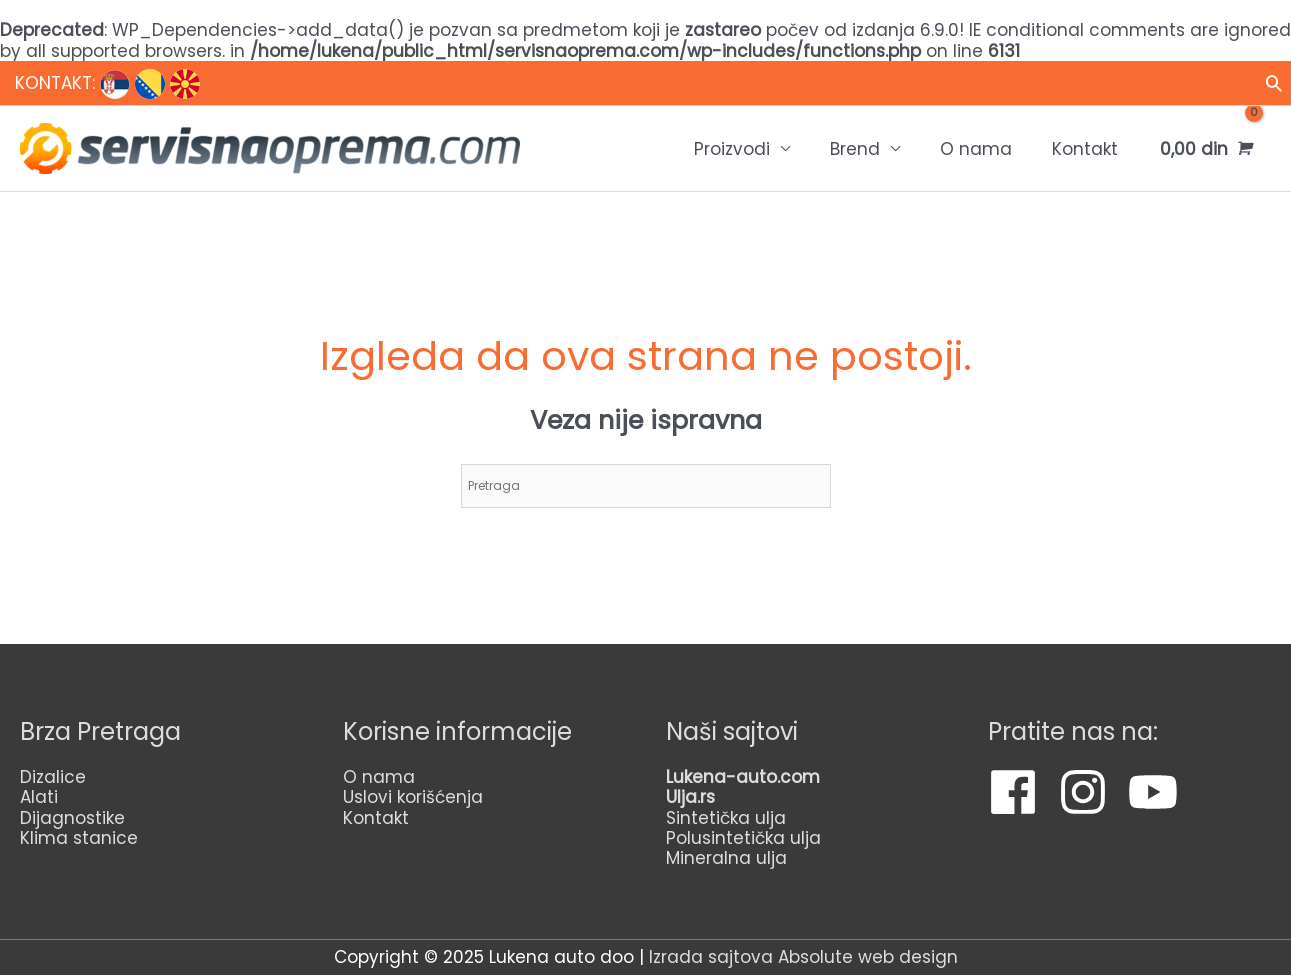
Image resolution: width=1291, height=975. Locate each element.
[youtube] (1160, 792)
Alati (39, 797)
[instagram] (1090, 792)
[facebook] (1020, 792)
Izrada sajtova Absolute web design (803, 957)
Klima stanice (79, 838)
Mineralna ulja (726, 858)
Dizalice (53, 777)
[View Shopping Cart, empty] (1204, 148)
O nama (976, 149)
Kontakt (1085, 149)
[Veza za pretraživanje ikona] (1274, 83)
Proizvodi (732, 149)
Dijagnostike (72, 818)
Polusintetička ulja (743, 838)
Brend (855, 149)
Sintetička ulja (726, 818)
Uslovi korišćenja (413, 797)
